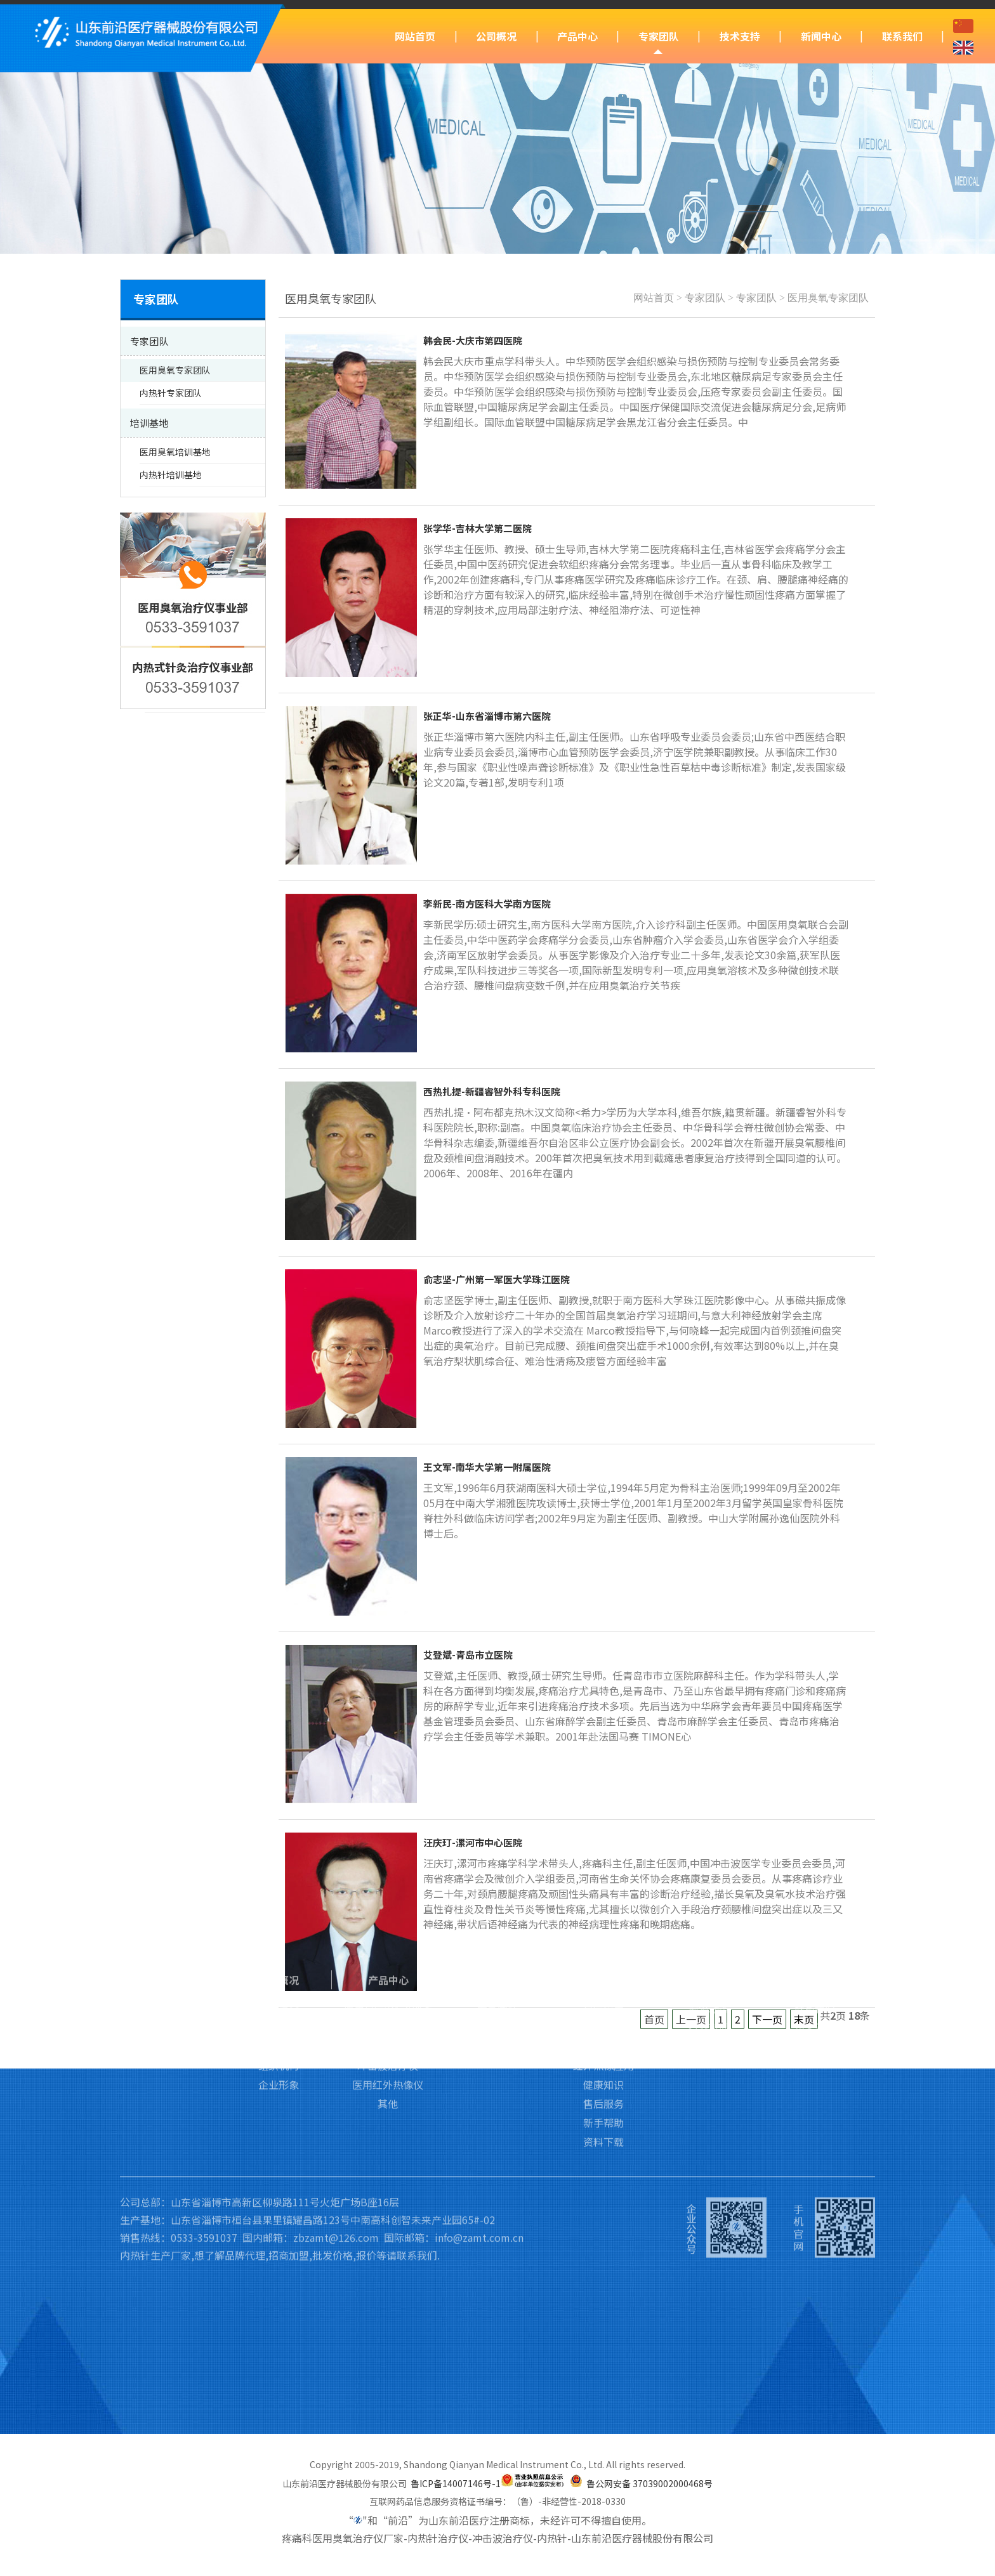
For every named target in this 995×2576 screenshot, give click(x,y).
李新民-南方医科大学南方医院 (487, 903)
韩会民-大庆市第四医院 (472, 340)
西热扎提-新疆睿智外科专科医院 (491, 1091)
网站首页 (415, 36)
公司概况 (496, 36)
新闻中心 (821, 36)
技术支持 (740, 36)
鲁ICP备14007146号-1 (456, 2483)
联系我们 (902, 36)
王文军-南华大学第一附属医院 (487, 1467)
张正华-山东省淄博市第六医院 (487, 715)
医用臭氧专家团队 (828, 297)
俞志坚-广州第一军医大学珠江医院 (496, 1279)
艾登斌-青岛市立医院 (468, 1654)
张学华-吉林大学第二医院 (477, 528)
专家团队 (658, 36)
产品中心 (577, 36)
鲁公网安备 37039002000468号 (649, 2483)
